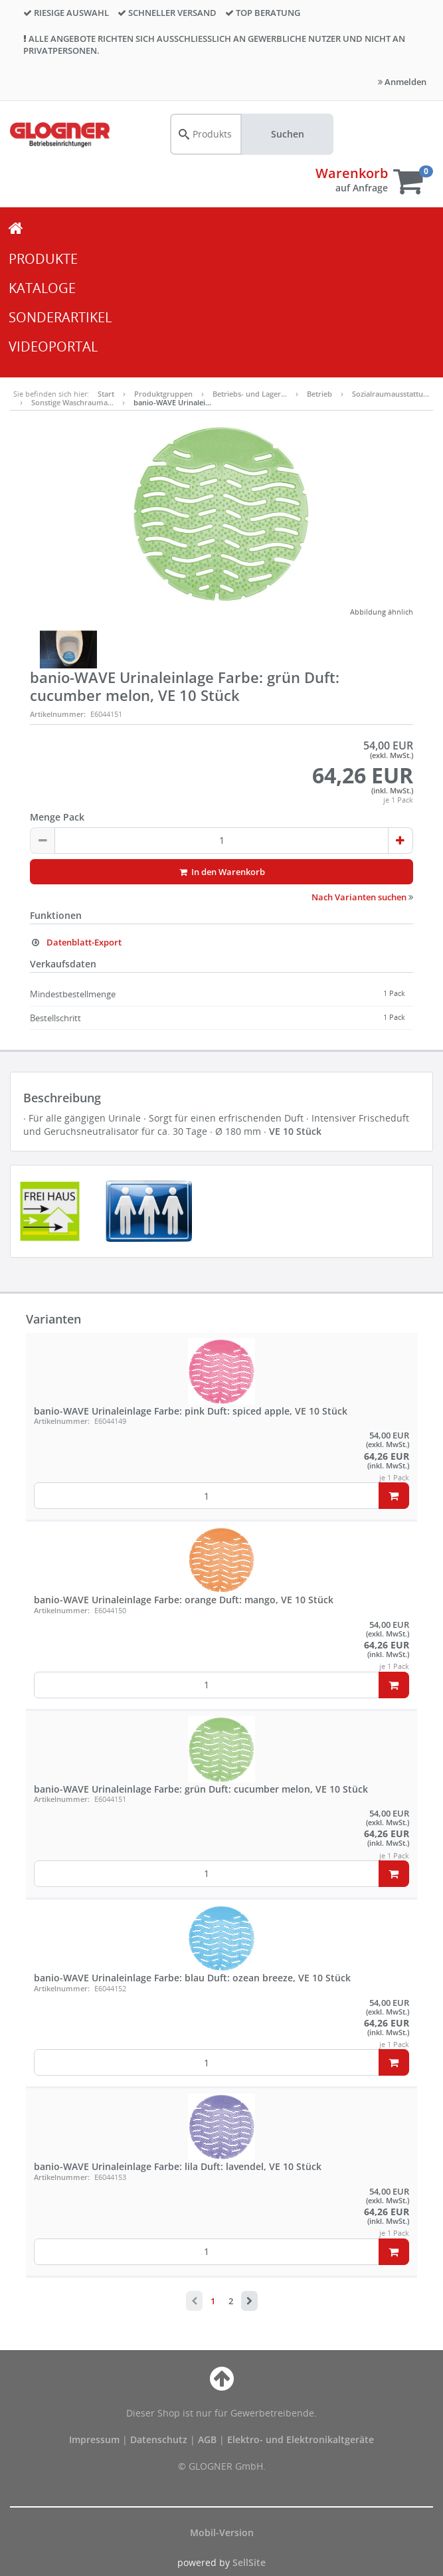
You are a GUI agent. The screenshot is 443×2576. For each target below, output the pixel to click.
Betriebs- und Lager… (250, 394)
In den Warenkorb (221, 872)
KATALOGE (42, 288)
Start (106, 394)
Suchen (287, 134)
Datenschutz (158, 2439)
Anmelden (402, 82)
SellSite (249, 2562)
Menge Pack (57, 817)
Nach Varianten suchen (362, 897)
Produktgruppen (163, 394)
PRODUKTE (43, 259)
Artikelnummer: (58, 714)
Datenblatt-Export (76, 942)
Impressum (95, 2439)
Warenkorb (351, 173)
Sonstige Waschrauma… (72, 402)
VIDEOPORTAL (53, 346)
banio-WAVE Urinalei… (172, 402)
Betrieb (319, 394)
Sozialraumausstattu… (390, 394)
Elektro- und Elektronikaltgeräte (300, 2439)
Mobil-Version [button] (222, 2532)
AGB (208, 2439)
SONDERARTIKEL (60, 317)
